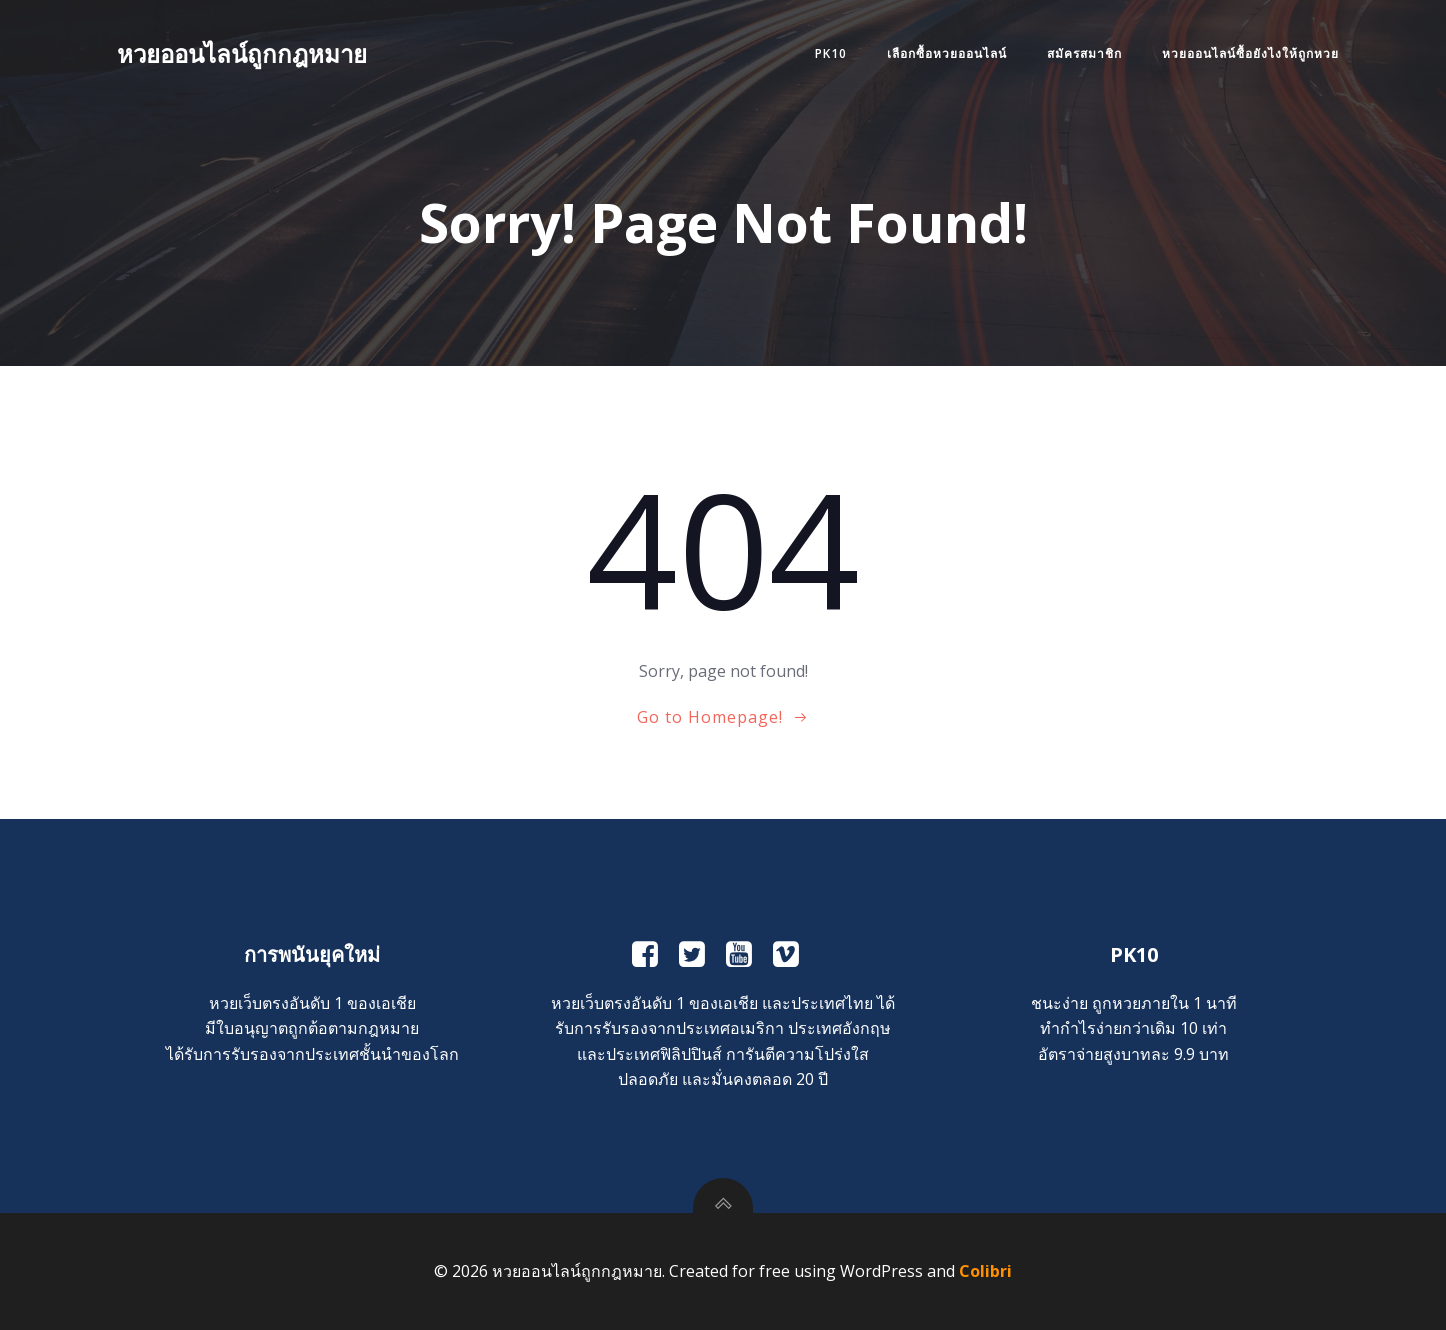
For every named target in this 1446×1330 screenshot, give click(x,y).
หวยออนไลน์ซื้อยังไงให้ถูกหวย (1250, 53)
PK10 (831, 53)
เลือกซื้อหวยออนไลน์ (947, 53)
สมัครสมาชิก (1084, 53)
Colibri (985, 1271)
